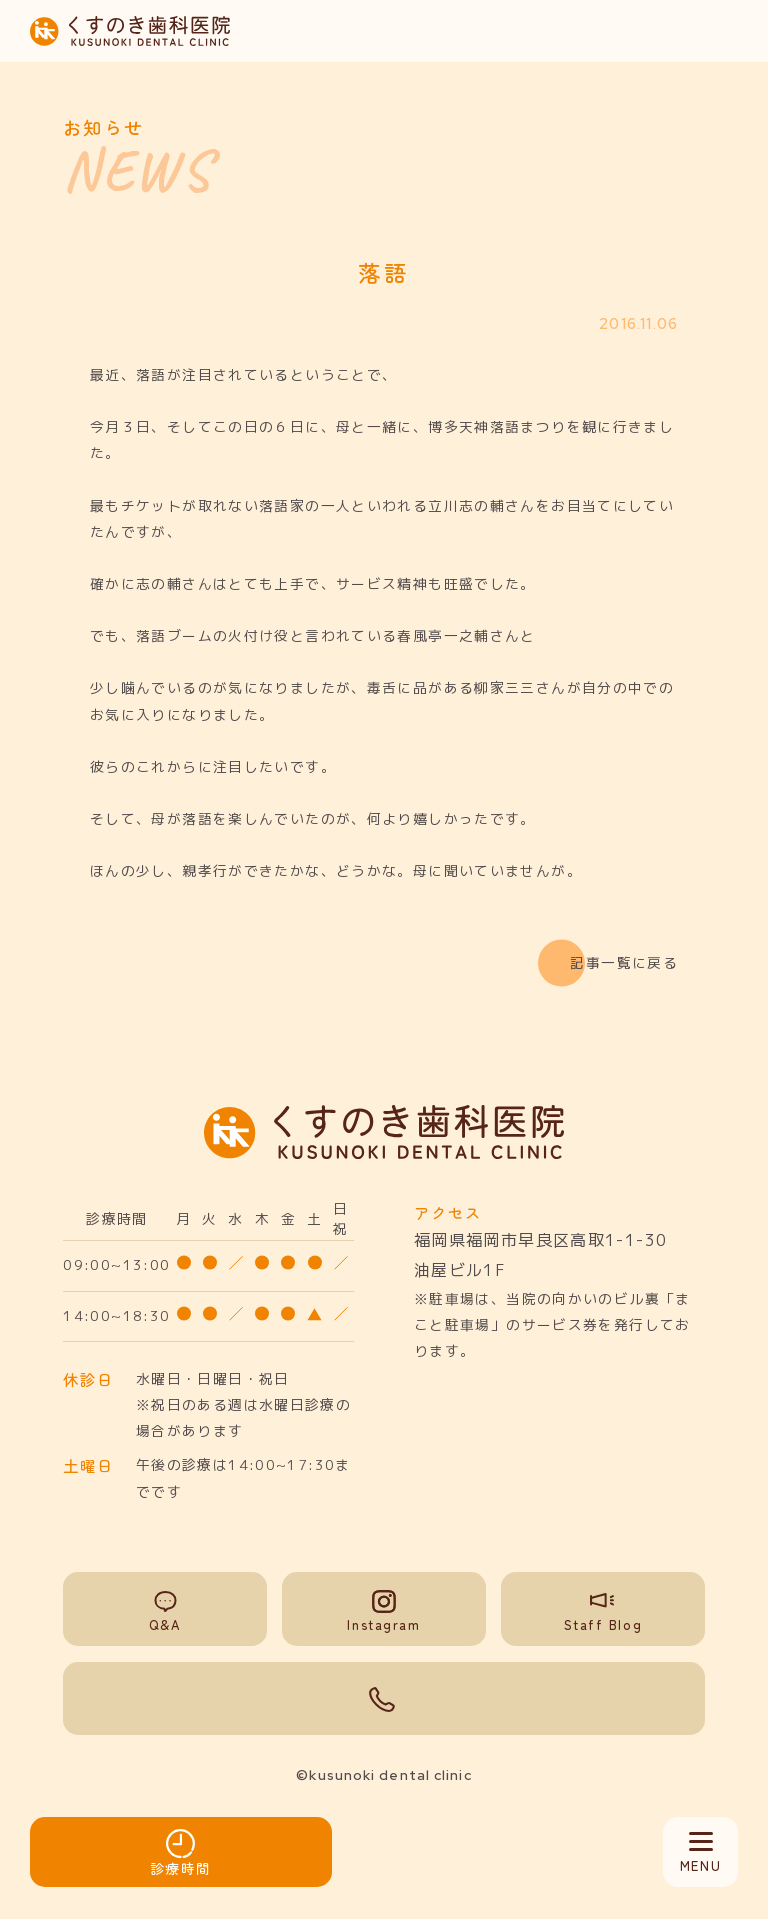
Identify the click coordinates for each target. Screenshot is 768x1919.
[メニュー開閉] (700, 1852)
